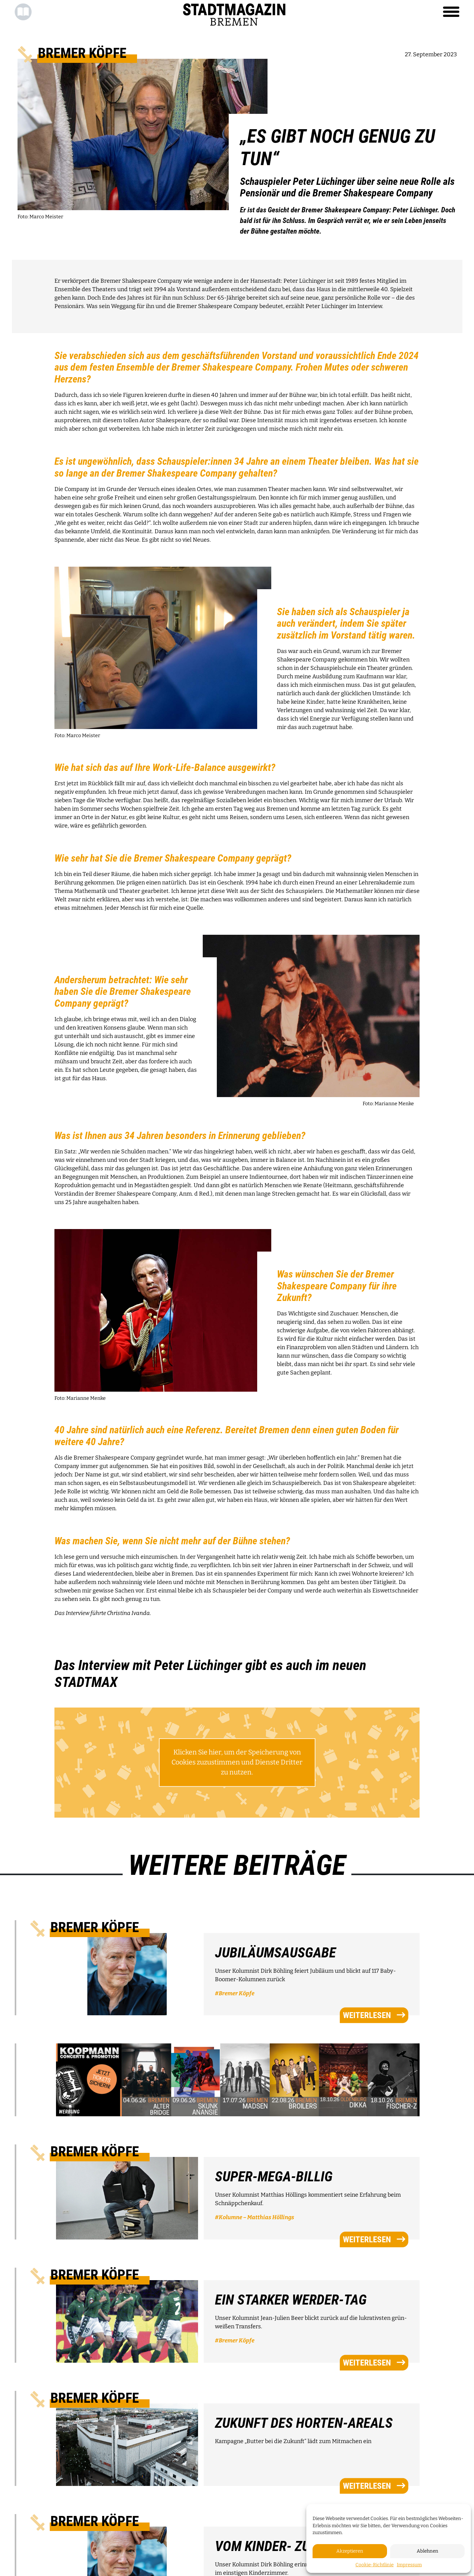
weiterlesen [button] (374, 2015)
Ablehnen (427, 2551)
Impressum (409, 2565)
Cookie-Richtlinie (374, 2565)
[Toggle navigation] (451, 12)
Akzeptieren (349, 2551)
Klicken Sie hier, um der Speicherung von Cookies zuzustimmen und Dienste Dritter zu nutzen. (237, 1762)
